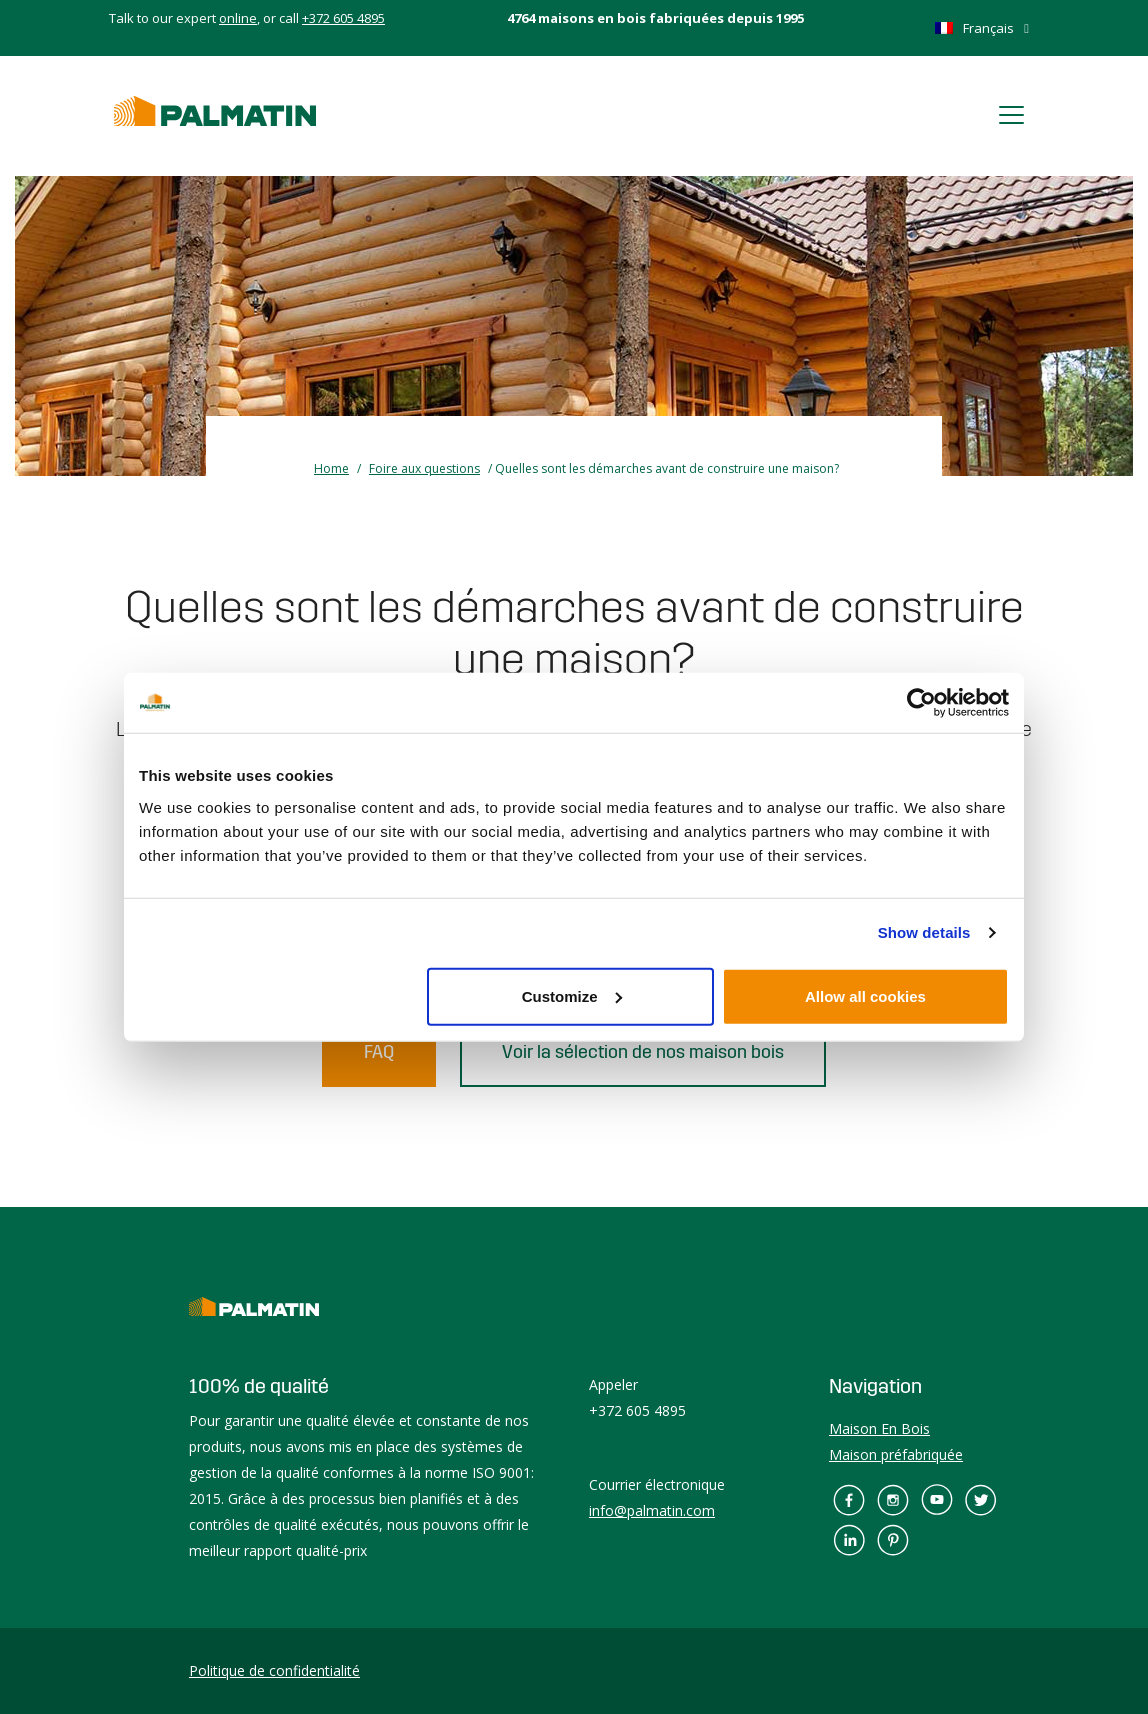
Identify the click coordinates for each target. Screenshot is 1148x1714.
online (238, 18)
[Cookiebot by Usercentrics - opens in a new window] (921, 703)
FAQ (379, 1052)
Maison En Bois (879, 1428)
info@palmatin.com (652, 1510)
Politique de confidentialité (274, 1670)
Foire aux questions (424, 468)
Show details (924, 932)
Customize (572, 995)
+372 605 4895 (343, 18)
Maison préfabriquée (896, 1454)
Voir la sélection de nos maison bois (643, 1052)
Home (331, 468)
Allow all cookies (865, 995)
